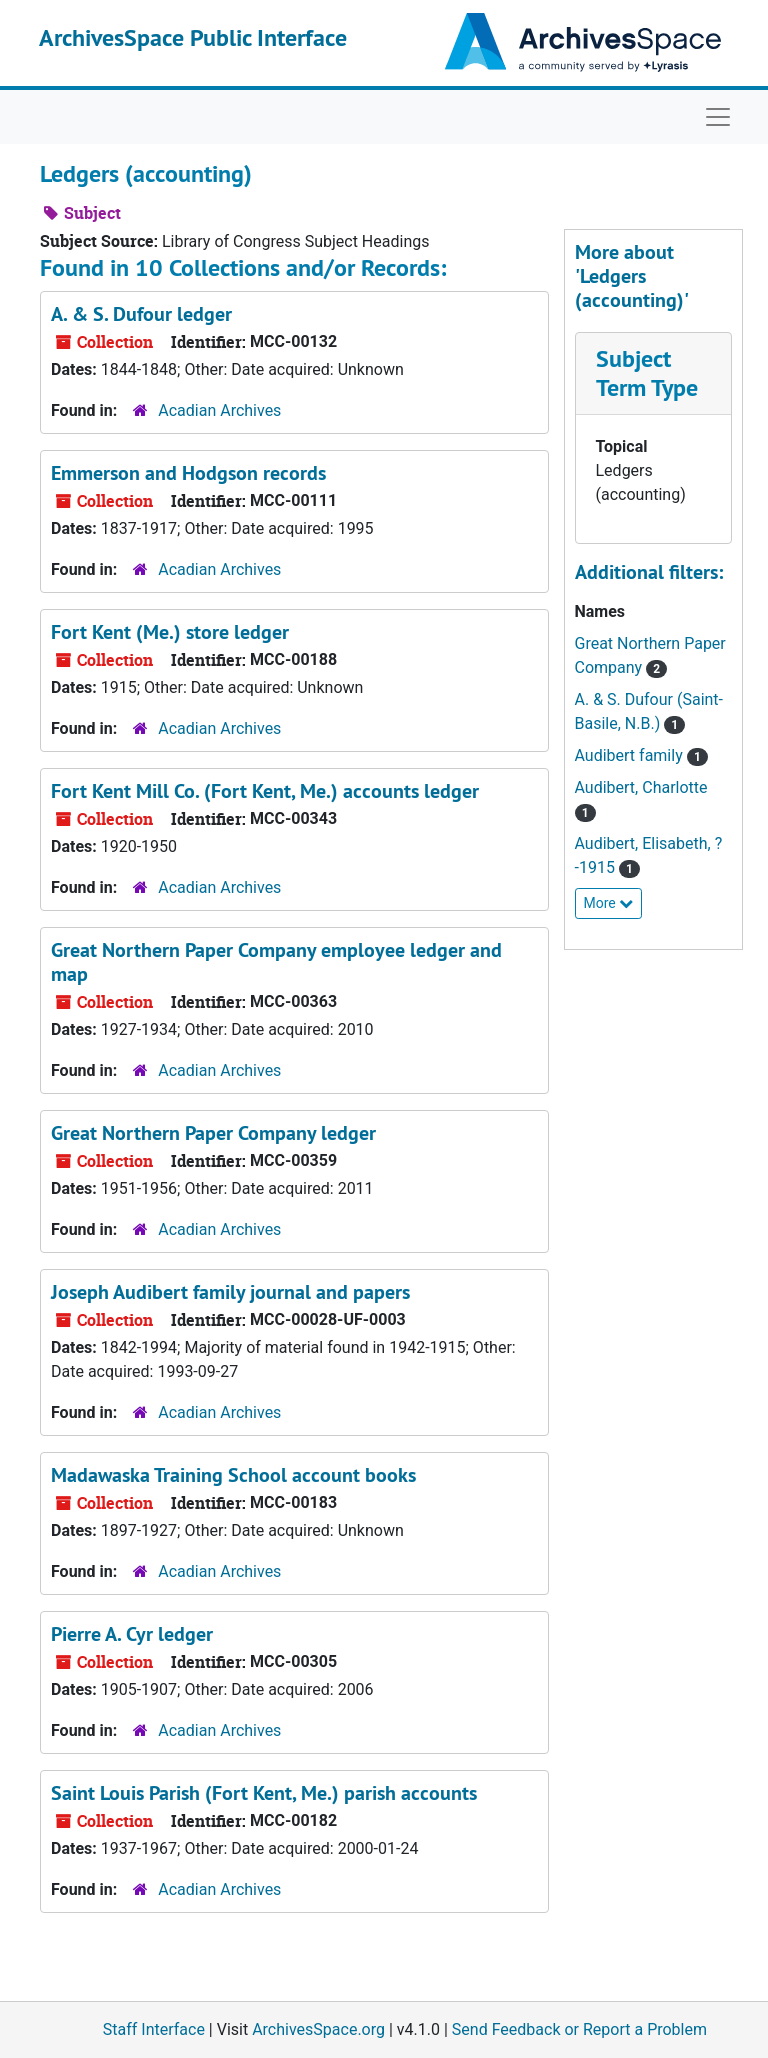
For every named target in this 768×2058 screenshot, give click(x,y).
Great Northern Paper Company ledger (213, 1133)
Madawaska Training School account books (233, 1475)
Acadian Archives (219, 410)
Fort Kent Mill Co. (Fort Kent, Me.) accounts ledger (265, 791)
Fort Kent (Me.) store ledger (170, 632)
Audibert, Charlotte (641, 787)
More (609, 903)
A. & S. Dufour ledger (141, 314)
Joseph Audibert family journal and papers (230, 1292)
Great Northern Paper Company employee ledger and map (276, 962)
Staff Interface (154, 2029)
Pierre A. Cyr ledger (132, 1634)
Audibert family (631, 755)
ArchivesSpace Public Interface (193, 37)
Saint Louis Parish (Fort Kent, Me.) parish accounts (264, 1793)
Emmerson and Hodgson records (188, 473)
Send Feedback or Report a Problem (579, 2029)
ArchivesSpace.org (318, 2029)
